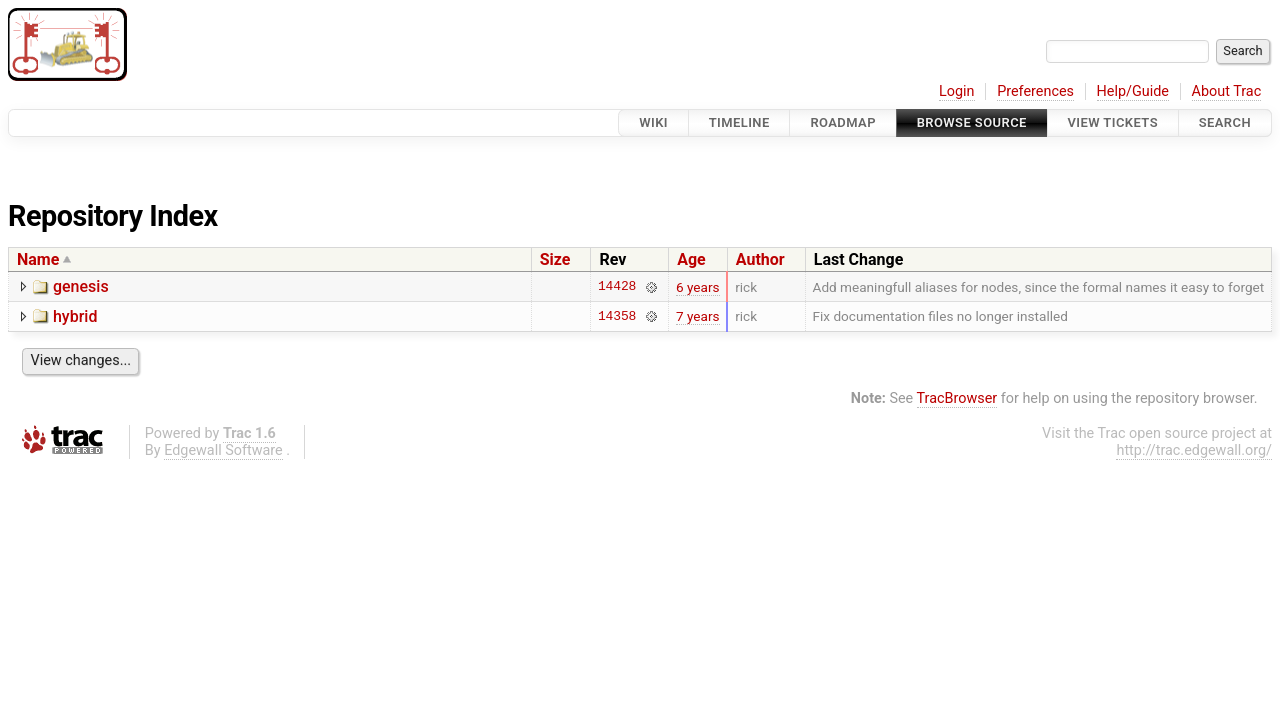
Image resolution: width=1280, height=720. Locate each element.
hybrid (75, 316)
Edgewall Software (223, 450)
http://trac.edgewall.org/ (1194, 450)
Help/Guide (1133, 91)
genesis (81, 286)
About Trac (1227, 91)
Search (1225, 122)
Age (691, 259)
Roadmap (843, 122)
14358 (617, 316)
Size (555, 259)
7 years (698, 316)
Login (957, 91)
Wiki (653, 122)
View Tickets (1113, 122)
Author (760, 259)
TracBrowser (957, 398)
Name (38, 259)
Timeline (739, 122)
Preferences (1035, 91)
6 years (698, 287)
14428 (617, 287)
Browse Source (972, 122)
